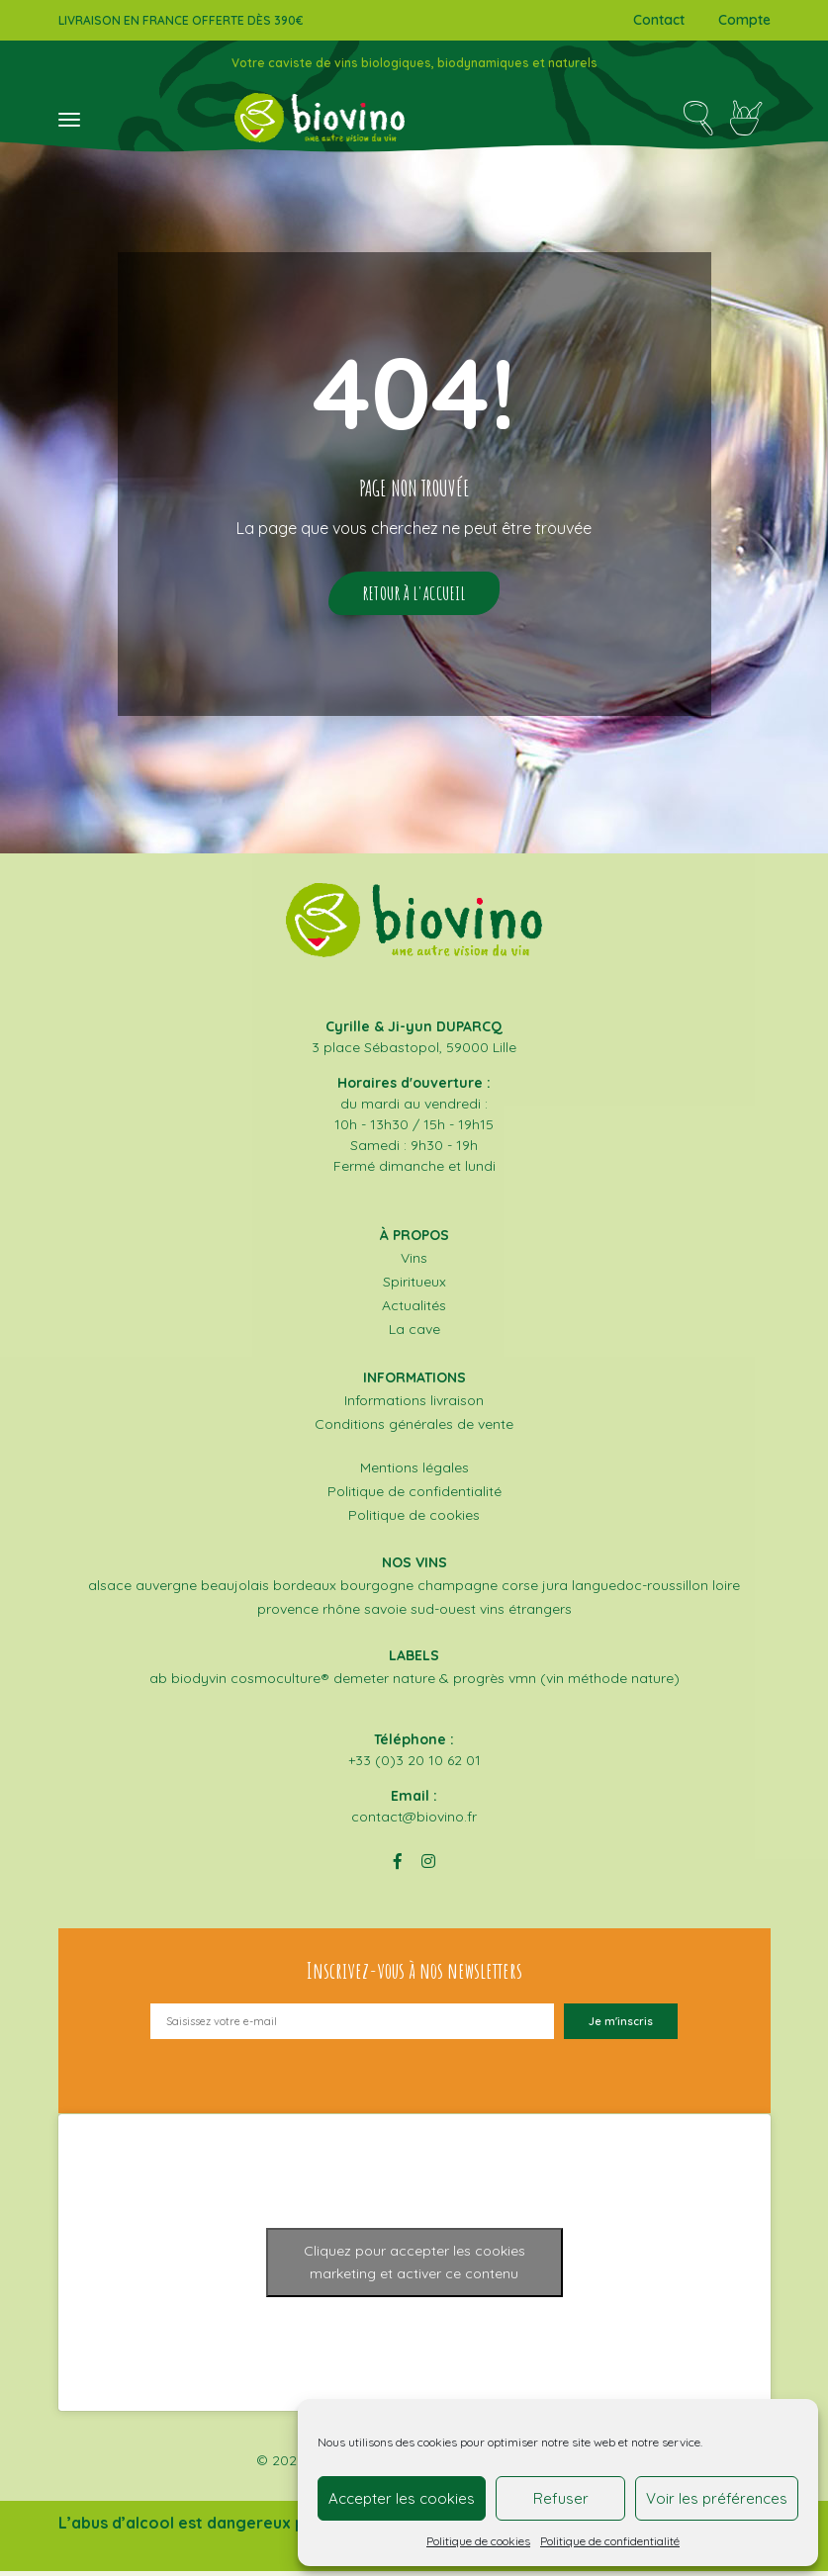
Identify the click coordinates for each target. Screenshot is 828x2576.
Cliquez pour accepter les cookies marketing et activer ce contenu (414, 2267)
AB (158, 1683)
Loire (726, 1590)
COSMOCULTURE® (279, 1683)
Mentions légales (414, 1473)
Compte (744, 20)
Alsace (110, 1590)
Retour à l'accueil (414, 597)
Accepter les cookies (401, 2498)
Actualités (414, 1313)
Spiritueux (414, 1289)
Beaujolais (235, 1590)
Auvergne (166, 1590)
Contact (659, 20)
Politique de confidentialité (610, 2540)
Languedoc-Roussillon (640, 1590)
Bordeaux (304, 1590)
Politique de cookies (478, 2540)
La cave (414, 1337)
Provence (288, 1614)
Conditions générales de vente (414, 1430)
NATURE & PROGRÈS (449, 1683)
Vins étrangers (526, 1614)
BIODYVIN (199, 1683)
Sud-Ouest (443, 1614)
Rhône (341, 1614)
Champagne (457, 1590)
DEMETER (361, 1683)
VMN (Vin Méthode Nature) (594, 1683)
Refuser (561, 2498)
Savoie (385, 1614)
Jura (555, 1590)
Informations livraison (414, 1406)
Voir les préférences (716, 2498)
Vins (414, 1266)
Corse (520, 1590)
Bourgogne (377, 1590)
